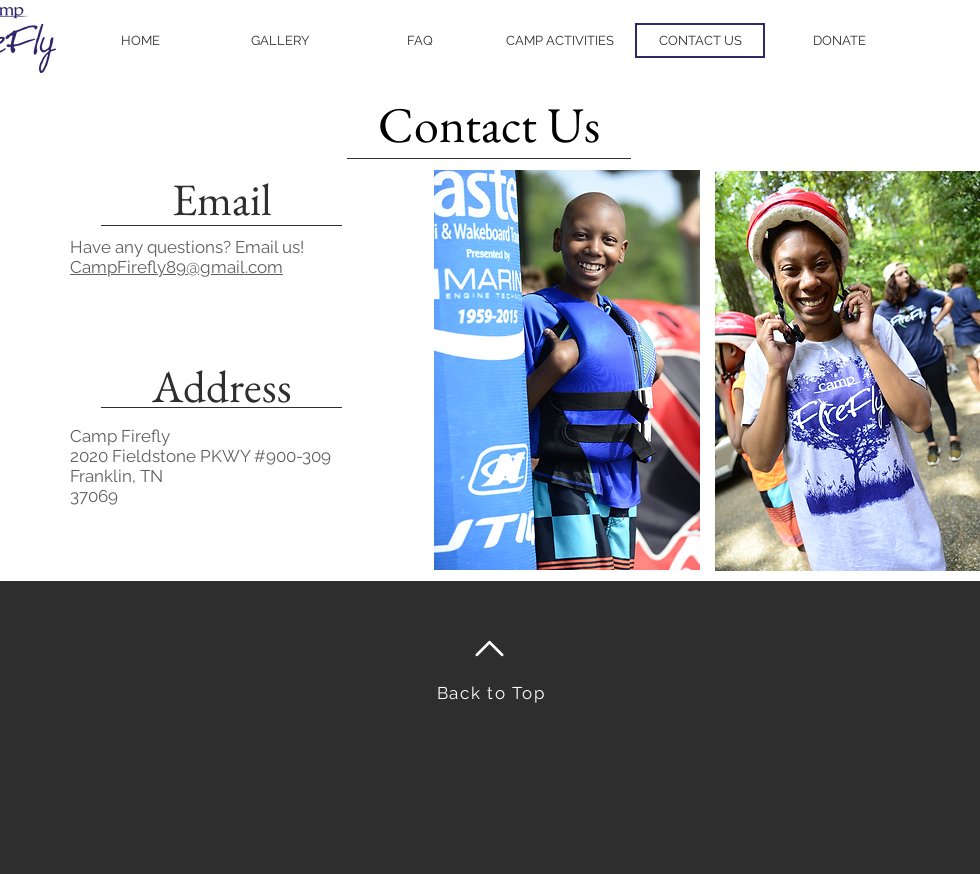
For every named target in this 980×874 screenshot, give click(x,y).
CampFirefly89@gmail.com (176, 267)
